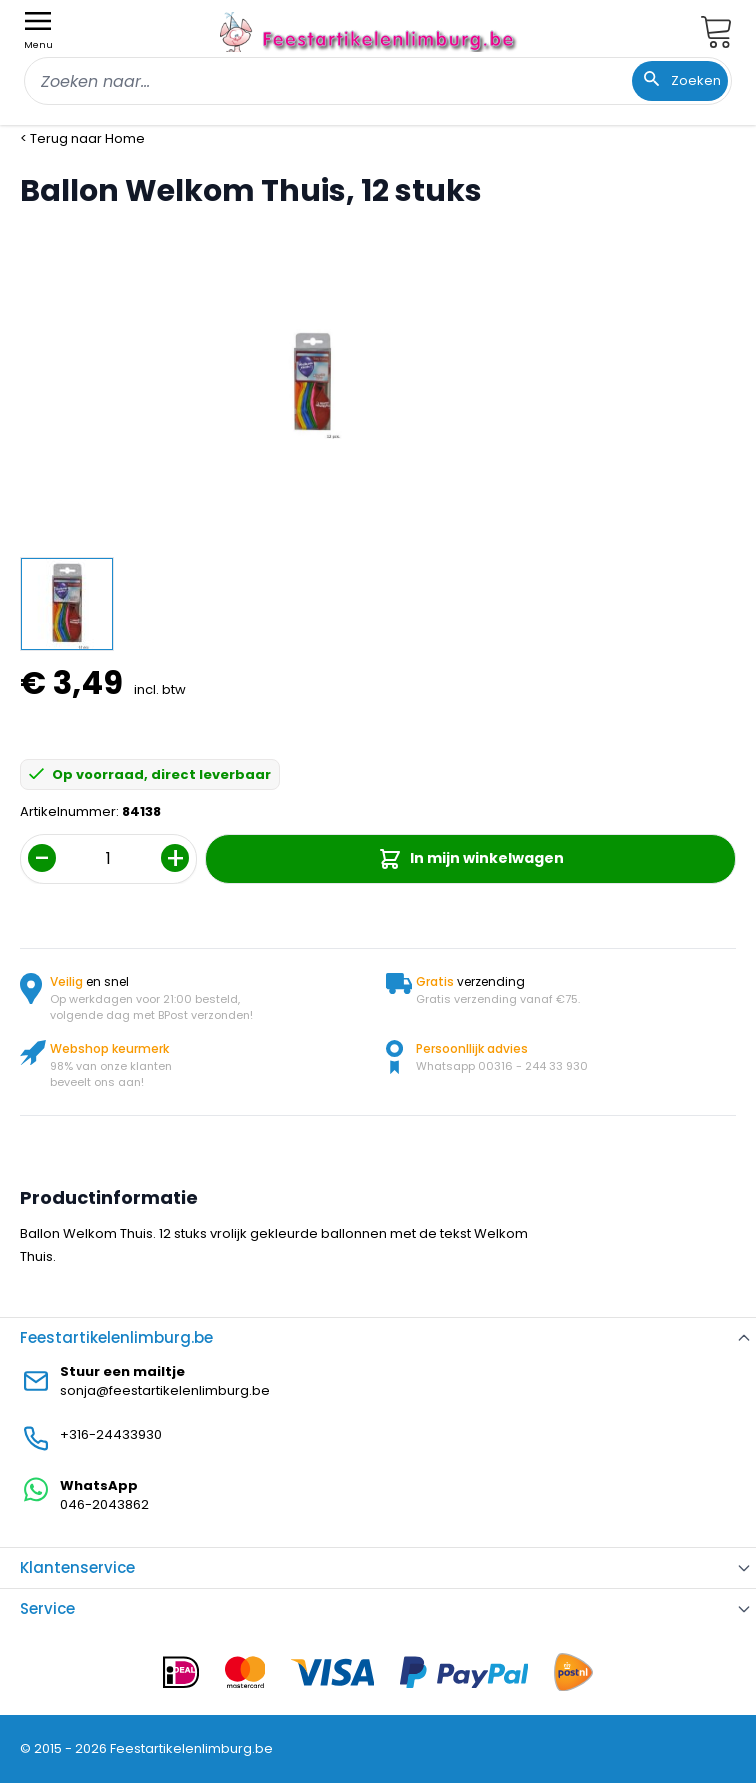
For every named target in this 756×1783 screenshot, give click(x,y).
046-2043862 (104, 1504)
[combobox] (378, 81)
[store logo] (370, 31)
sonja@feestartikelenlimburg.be (165, 1390)
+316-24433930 (111, 1434)
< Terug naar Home (82, 138)
